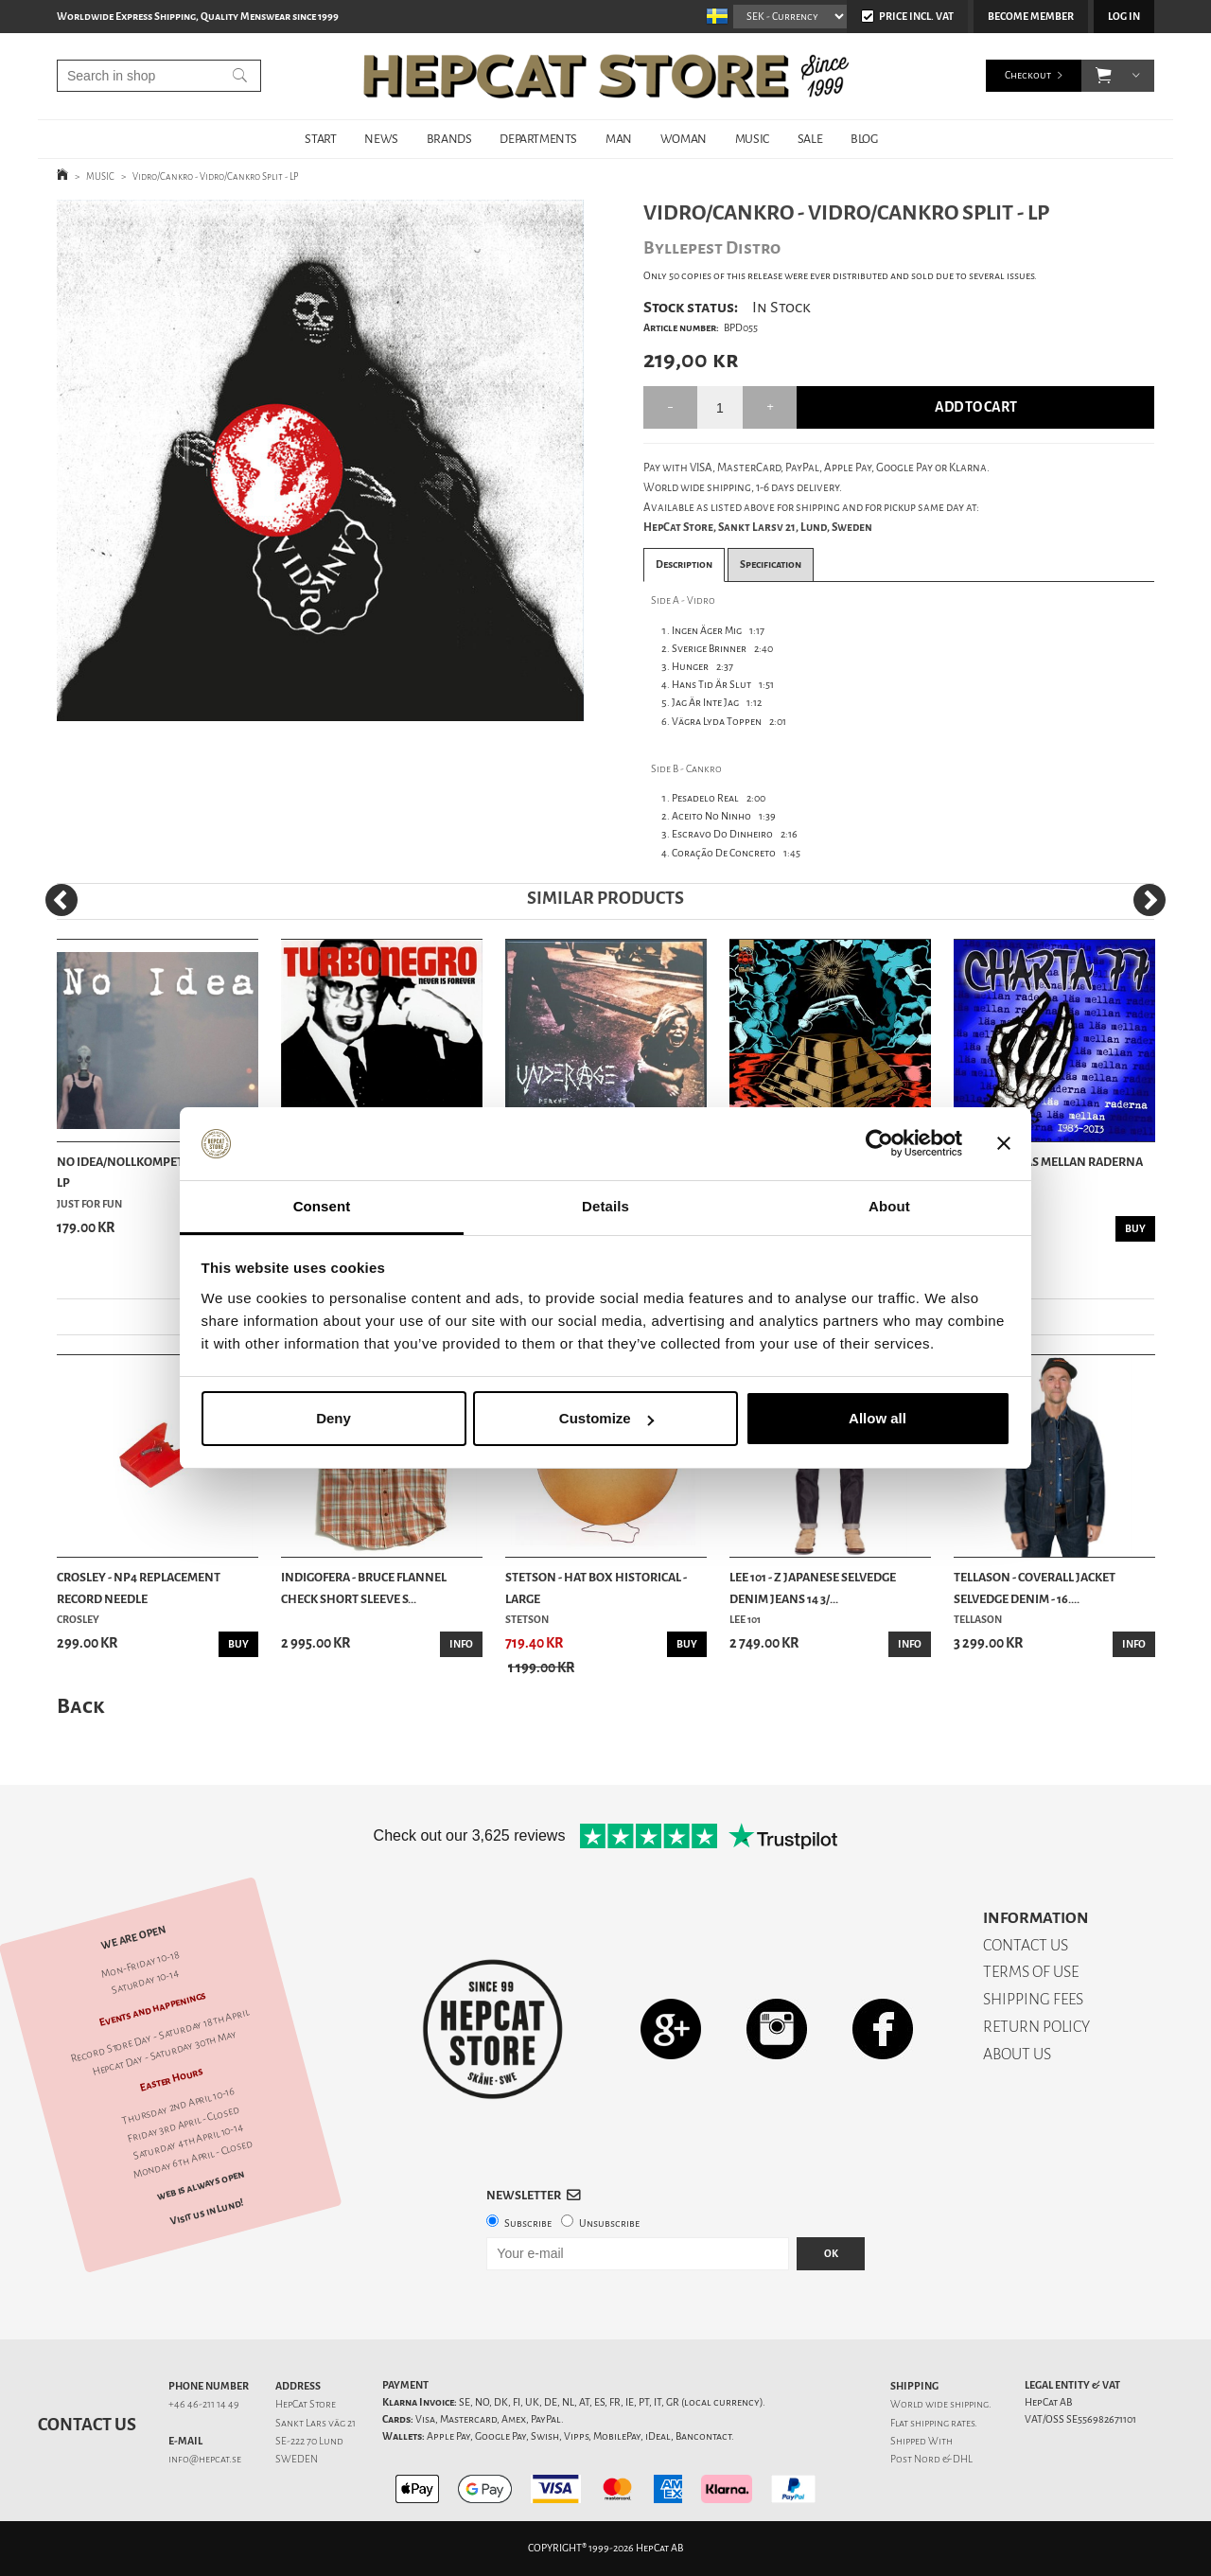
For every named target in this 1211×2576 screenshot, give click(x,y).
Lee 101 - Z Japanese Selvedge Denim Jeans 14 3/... (812, 1587)
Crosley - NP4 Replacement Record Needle (138, 1587)
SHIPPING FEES (1033, 1999)
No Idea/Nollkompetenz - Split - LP (154, 1172)
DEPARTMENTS (538, 139)
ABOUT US (1017, 2054)
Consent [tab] (322, 1206)
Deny (333, 1418)
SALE (810, 139)
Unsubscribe (609, 2223)
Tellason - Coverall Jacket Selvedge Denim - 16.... (1034, 1587)
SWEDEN (296, 2459)
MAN (619, 139)
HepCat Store (305, 2404)
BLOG (864, 139)
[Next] (1149, 900)
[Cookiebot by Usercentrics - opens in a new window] (879, 1144)
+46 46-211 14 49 (203, 2404)
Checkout (1028, 75)
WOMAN (683, 139)
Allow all (877, 1418)
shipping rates (942, 2423)
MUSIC (752, 139)
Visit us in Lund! (206, 2212)
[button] (1104, 76)
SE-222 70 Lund (309, 2441)
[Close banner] (1003, 1144)
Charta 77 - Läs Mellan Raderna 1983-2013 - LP (1048, 1172)
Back (80, 1706)
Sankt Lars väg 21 (315, 2423)
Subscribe (528, 2223)
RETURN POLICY (1036, 2027)
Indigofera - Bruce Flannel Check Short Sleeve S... (364, 1587)
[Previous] (61, 900)
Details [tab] (605, 1206)
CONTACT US (1025, 1945)
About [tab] (889, 1206)
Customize (606, 1418)
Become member (1031, 16)
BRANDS (449, 139)
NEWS (380, 139)
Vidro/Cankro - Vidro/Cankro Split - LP (215, 176)
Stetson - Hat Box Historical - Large (596, 1587)
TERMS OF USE (1031, 1972)
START (320, 139)
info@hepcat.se (204, 2459)
